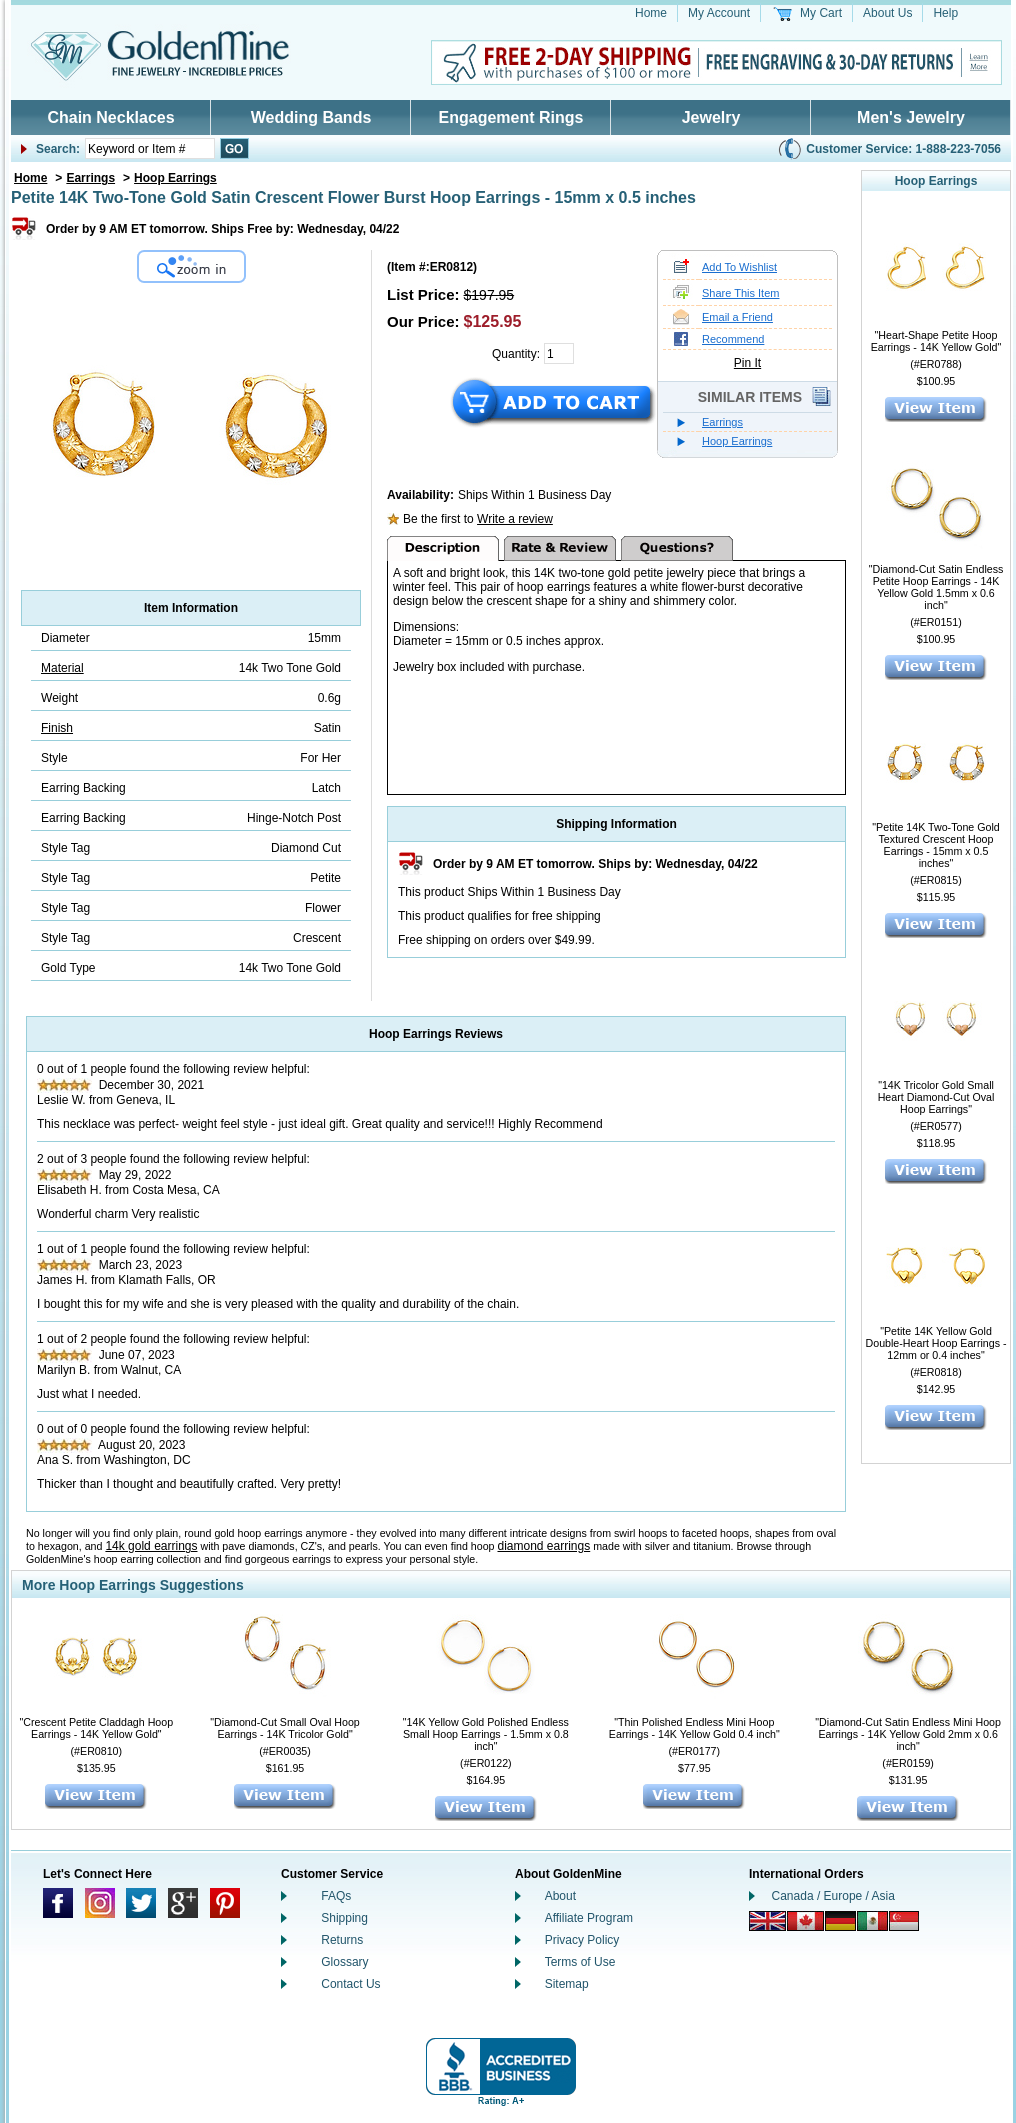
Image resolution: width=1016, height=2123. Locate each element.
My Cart (821, 13)
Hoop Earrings (175, 178)
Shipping (344, 1918)
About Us (887, 13)
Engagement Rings (511, 117)
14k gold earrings (151, 1546)
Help (945, 13)
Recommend (733, 339)
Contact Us (350, 1984)
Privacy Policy (582, 1940)
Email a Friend (737, 317)
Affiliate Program (589, 1918)
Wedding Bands (311, 117)
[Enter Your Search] (150, 148)
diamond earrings (544, 1546)
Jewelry (711, 117)
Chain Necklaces (110, 117)
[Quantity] (559, 353)
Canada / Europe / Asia (833, 1896)
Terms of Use (580, 1962)
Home (651, 13)
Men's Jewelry (911, 117)
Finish (57, 728)
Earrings (90, 178)
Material (62, 668)
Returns (342, 1940)
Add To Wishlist (739, 267)
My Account (719, 13)
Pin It (747, 363)
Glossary (344, 1962)
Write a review (515, 519)
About (560, 1896)
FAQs (336, 1896)
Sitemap (567, 1984)
